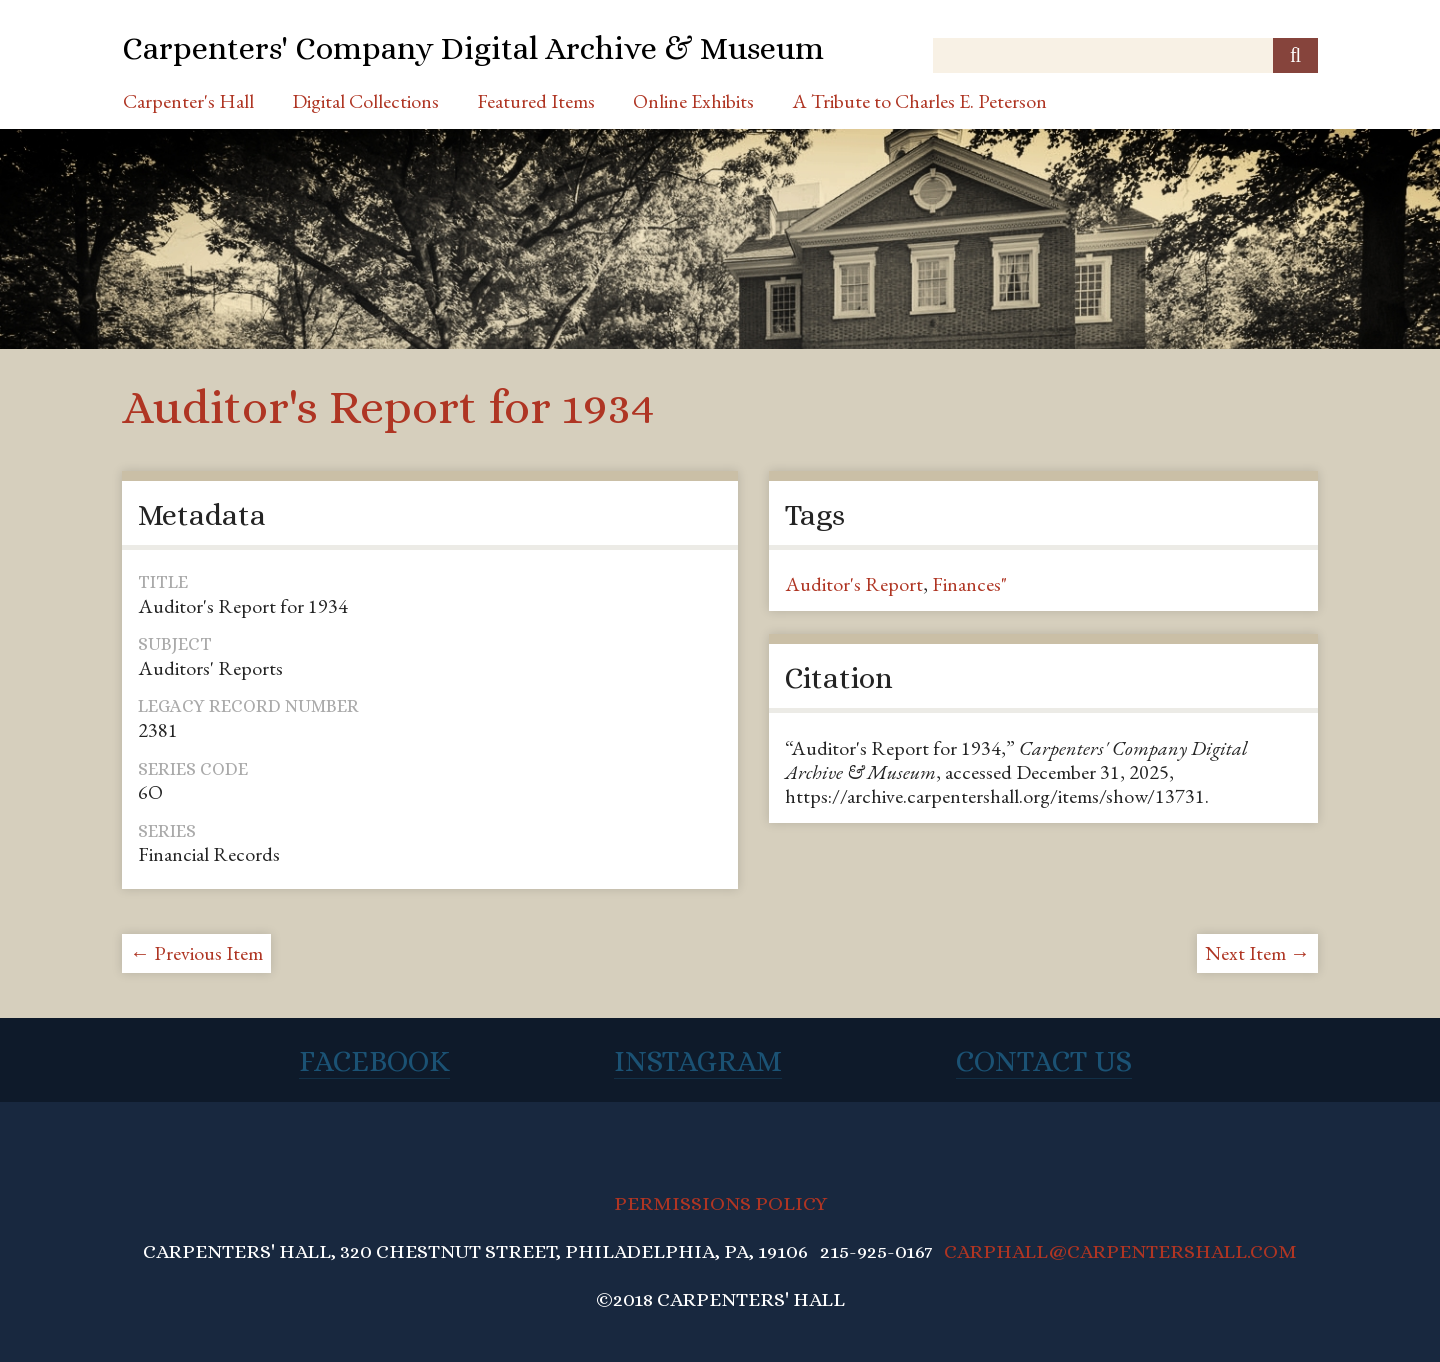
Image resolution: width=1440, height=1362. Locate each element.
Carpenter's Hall (188, 101)
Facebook (374, 1061)
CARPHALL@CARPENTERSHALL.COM (1120, 1251)
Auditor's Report (854, 584)
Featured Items (536, 101)
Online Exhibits (693, 101)
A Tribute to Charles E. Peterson (919, 101)
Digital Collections (365, 101)
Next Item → (1257, 953)
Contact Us (1044, 1061)
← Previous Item (196, 953)
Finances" (969, 584)
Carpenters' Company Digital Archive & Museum (473, 48)
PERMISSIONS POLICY (720, 1203)
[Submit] (1295, 55)
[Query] (1125, 55)
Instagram (698, 1061)
